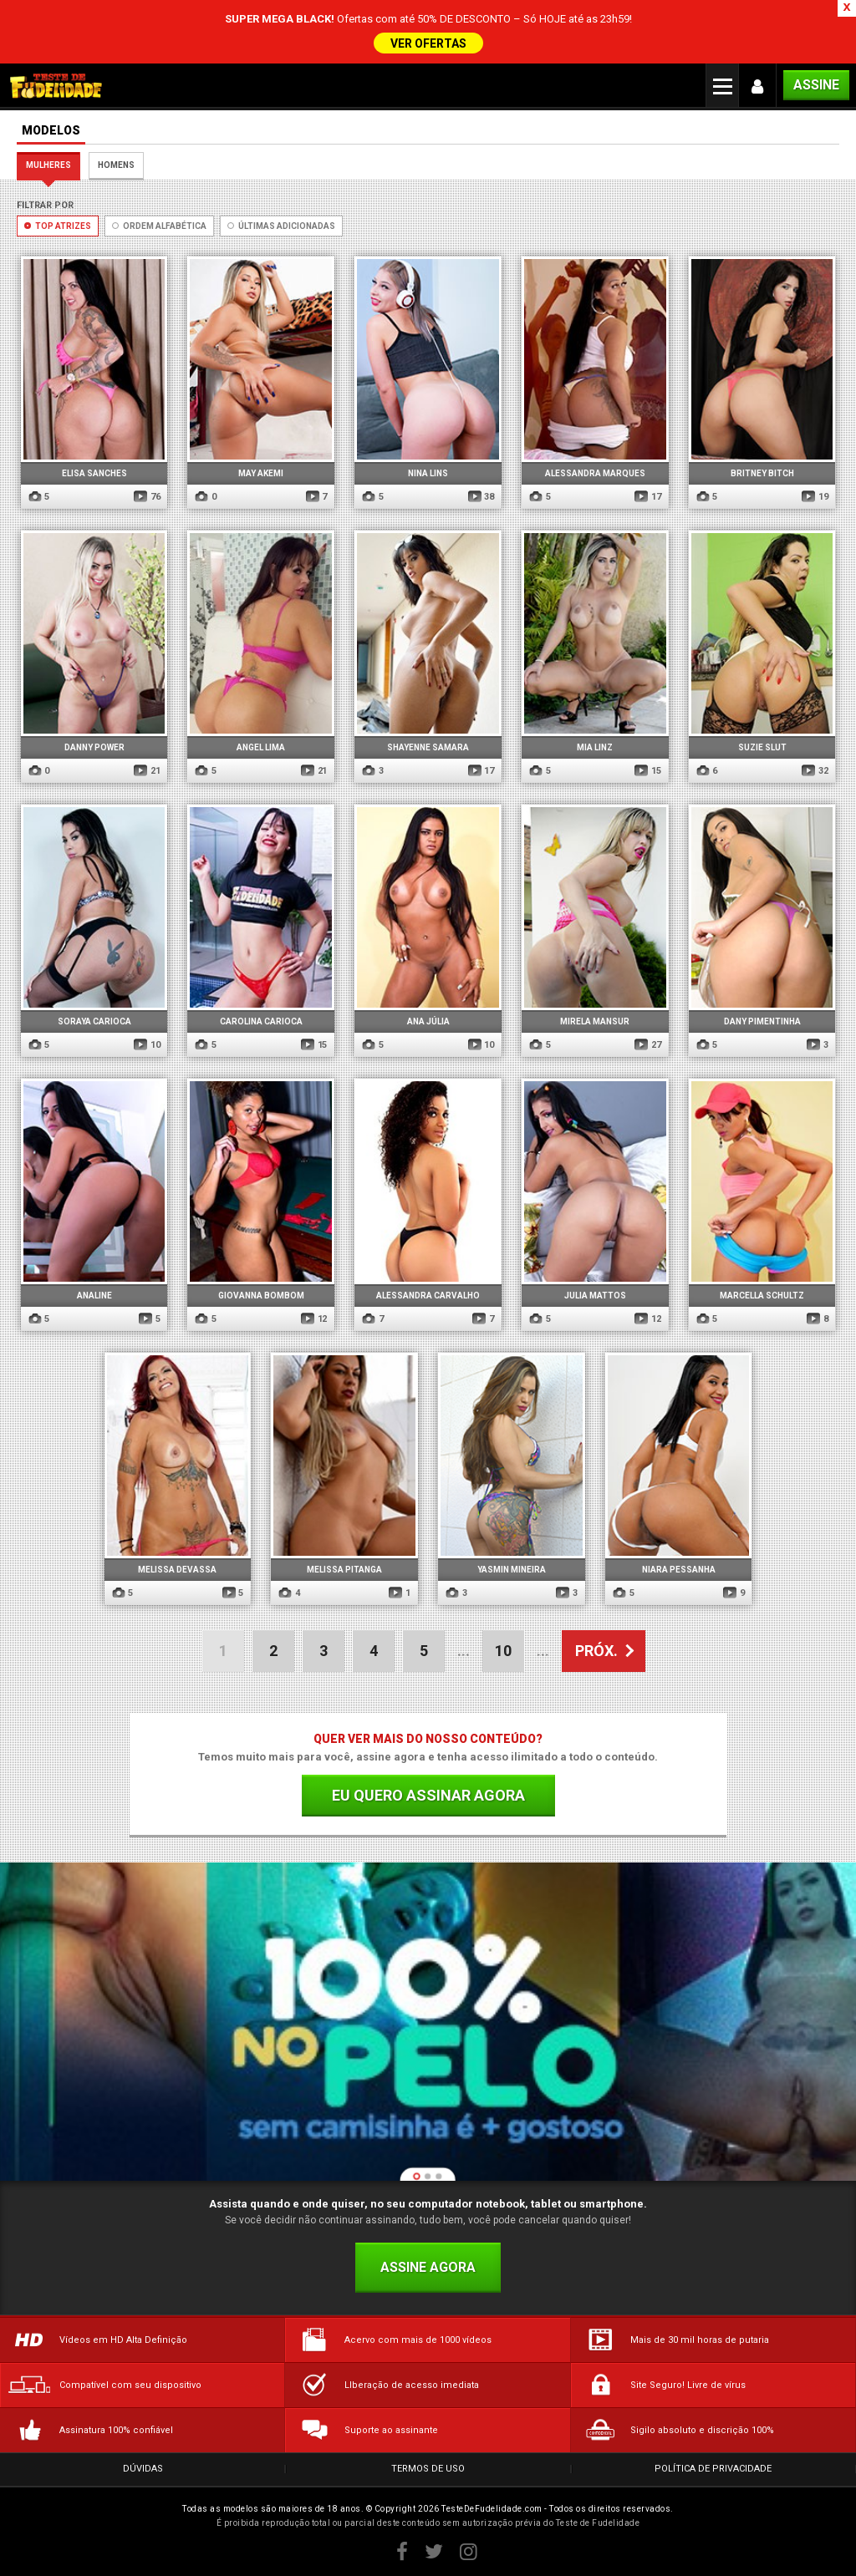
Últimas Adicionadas (281, 226)
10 (147, 1044)
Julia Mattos (595, 1295)
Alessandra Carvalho (428, 1295)
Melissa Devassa (177, 1569)
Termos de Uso (428, 2468)
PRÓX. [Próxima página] (596, 1650)
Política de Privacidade (713, 2468)
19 (815, 496)
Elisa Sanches (94, 473)
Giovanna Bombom (261, 1295)
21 (147, 770)
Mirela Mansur (594, 1021)
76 (147, 496)
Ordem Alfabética (159, 226)
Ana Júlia (428, 1021)
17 (647, 496)
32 (815, 770)
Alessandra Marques (595, 473)
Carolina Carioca (261, 1021)
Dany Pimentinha (762, 1021)
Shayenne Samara (428, 747)
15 (647, 770)
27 (647, 1044)
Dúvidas (143, 2468)
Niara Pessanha (679, 1569)
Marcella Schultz (762, 1295)
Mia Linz (595, 747)
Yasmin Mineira (511, 1569)
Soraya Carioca (94, 1021)
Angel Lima (261, 747)
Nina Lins (428, 473)
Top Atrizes (57, 226)
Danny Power (94, 747)
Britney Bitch (762, 473)
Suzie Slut (762, 747)
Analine (94, 1295)
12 (314, 1318)
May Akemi (260, 473)
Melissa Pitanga (344, 1569)
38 (481, 496)
